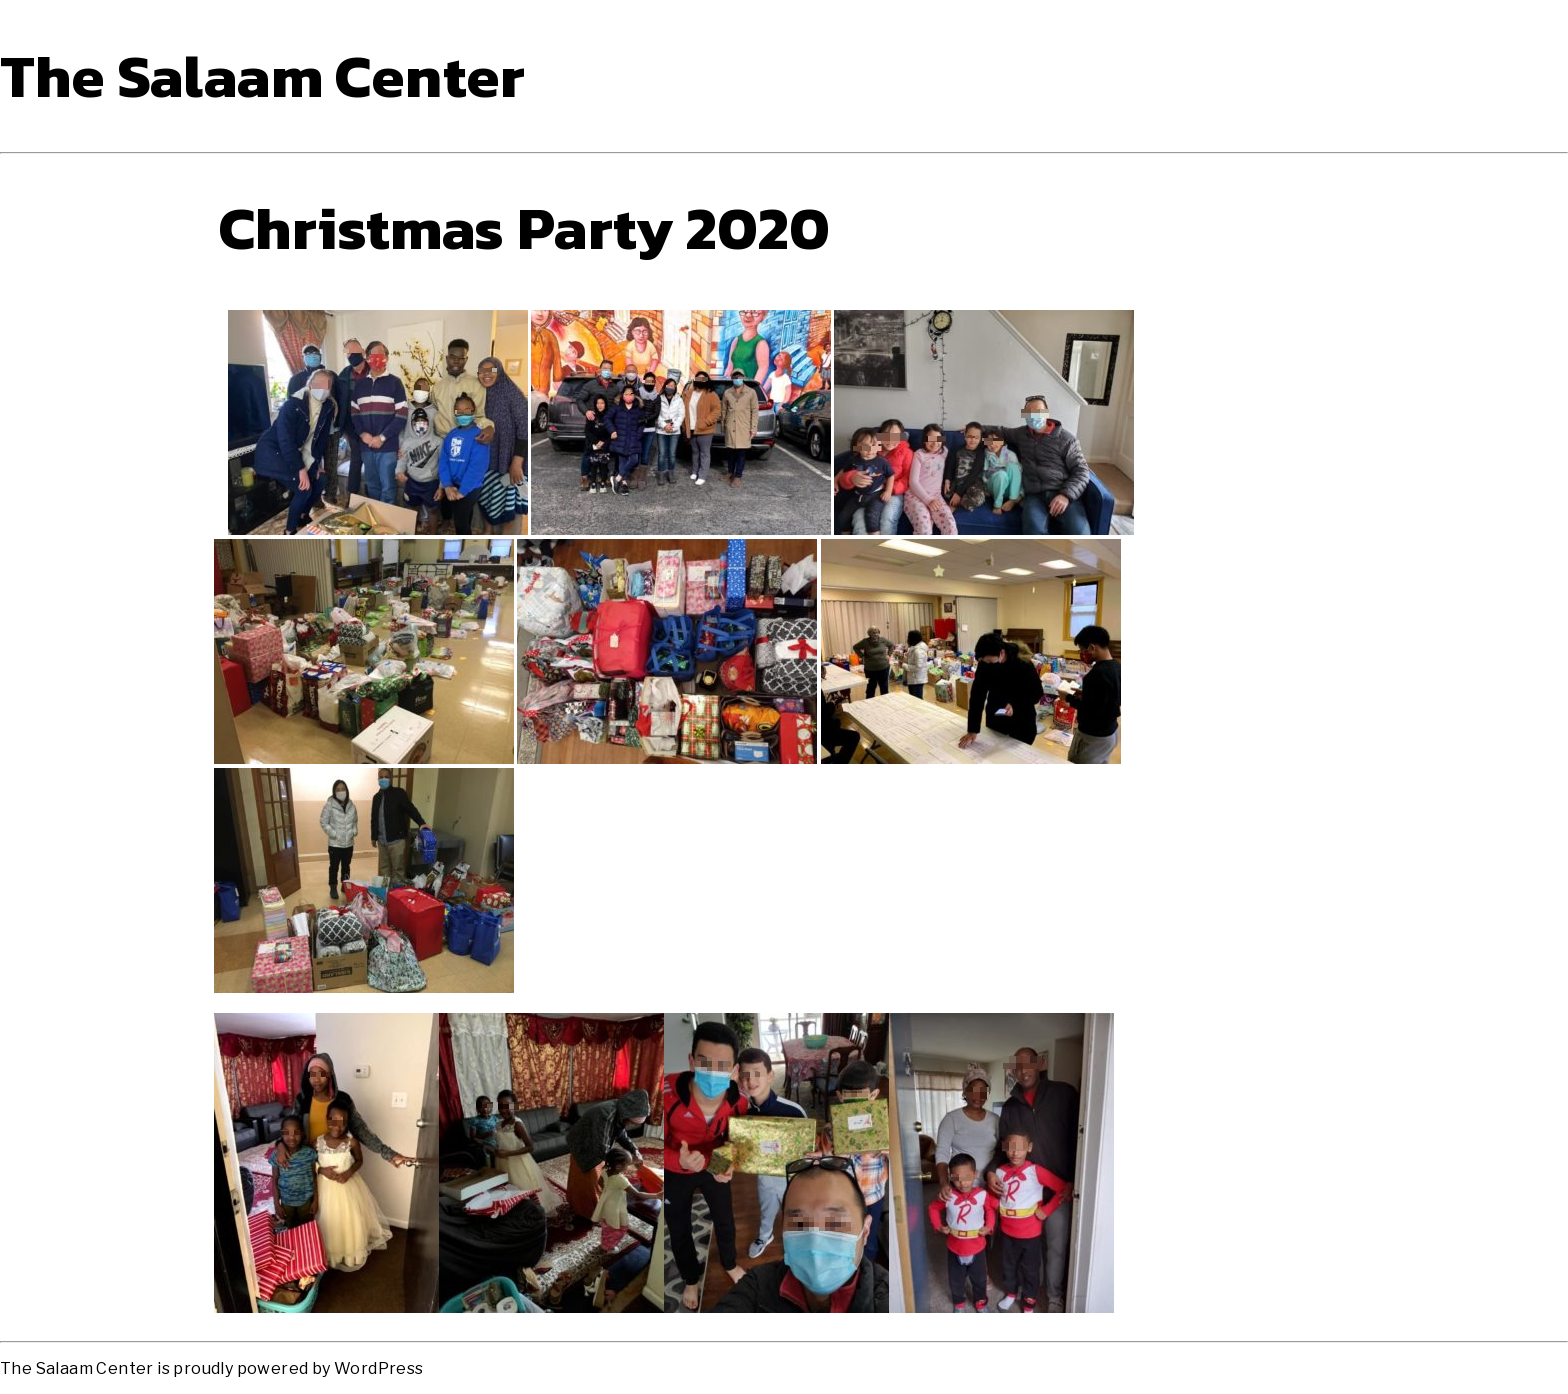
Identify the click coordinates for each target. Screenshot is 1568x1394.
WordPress (379, 1368)
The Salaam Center (263, 76)
